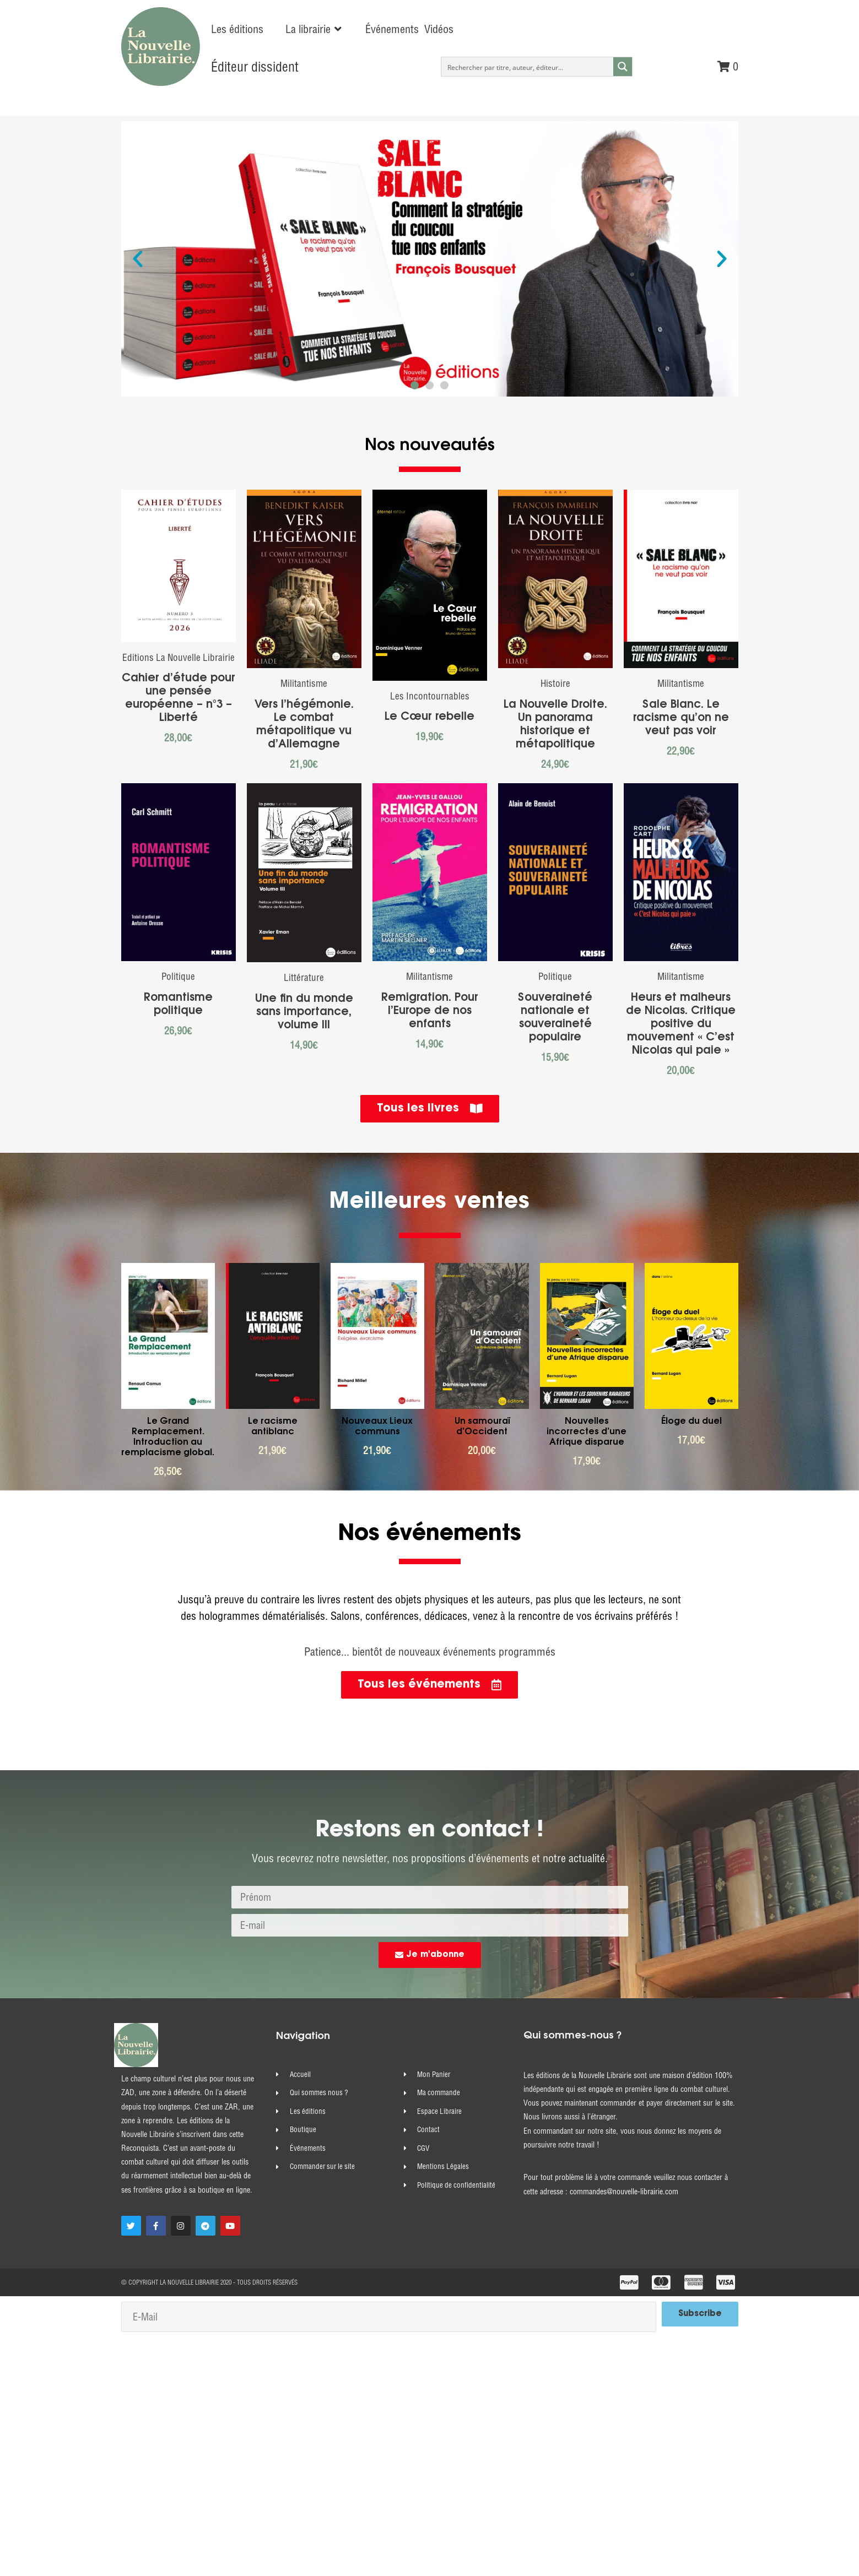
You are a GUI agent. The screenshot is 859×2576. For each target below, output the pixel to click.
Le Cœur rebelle (429, 717)
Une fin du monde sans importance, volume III (304, 1012)
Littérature (304, 977)
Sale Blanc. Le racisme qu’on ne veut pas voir (681, 718)
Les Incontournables (429, 696)
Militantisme (303, 683)
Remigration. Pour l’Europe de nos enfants (429, 1011)
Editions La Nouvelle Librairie (178, 657)
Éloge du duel (691, 1421)
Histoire (555, 683)
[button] (314, 29)
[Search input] (527, 67)
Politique (178, 976)
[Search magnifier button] (622, 66)
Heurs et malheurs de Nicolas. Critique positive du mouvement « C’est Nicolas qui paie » (681, 1024)
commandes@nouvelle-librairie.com (624, 2192)
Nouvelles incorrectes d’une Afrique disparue (586, 1432)
